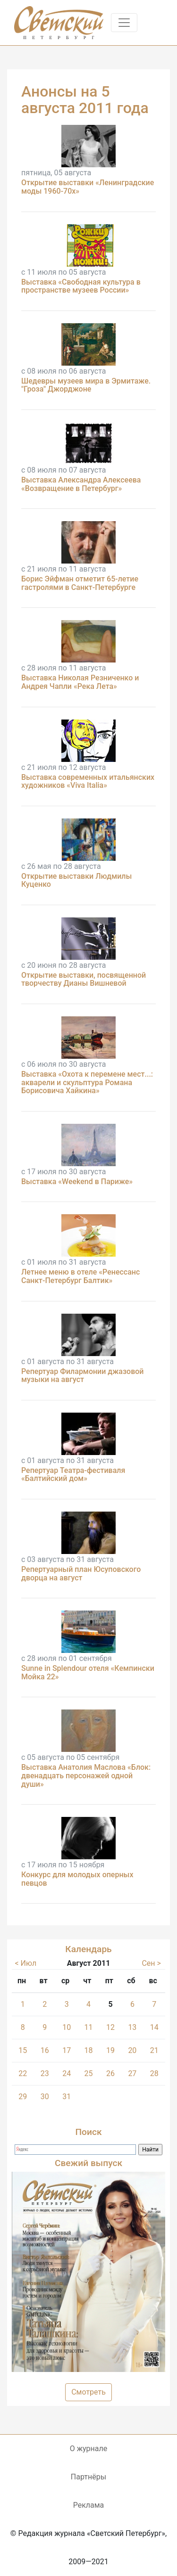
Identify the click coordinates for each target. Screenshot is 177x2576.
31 (66, 2096)
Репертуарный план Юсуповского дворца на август (81, 1573)
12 (110, 2027)
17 (66, 2050)
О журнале (88, 2448)
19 (110, 2050)
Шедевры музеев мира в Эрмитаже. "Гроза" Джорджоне (86, 385)
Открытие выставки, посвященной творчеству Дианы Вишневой (83, 979)
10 (66, 2027)
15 (22, 2050)
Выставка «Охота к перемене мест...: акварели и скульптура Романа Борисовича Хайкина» (87, 1082)
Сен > (151, 1963)
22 (22, 2073)
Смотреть (88, 2392)
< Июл (26, 1963)
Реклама (88, 2505)
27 (132, 2073)
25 (88, 2073)
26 (110, 2073)
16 (45, 2050)
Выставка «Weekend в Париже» (77, 1181)
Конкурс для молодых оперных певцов (77, 1879)
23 (45, 2073)
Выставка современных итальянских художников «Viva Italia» (87, 781)
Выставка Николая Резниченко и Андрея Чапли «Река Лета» (80, 682)
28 (154, 2073)
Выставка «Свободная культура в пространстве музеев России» (81, 286)
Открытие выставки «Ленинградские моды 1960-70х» (87, 187)
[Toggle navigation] (124, 22)
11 (88, 2027)
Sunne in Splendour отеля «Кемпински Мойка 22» (87, 1672)
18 (88, 2050)
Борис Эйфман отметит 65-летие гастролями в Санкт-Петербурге (79, 583)
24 (66, 2073)
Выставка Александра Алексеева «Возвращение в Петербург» (81, 484)
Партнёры (88, 2476)
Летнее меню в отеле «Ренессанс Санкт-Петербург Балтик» (80, 1276)
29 (22, 2096)
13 (132, 2027)
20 (132, 2050)
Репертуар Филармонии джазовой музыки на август (82, 1375)
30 (45, 2096)
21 (154, 2050)
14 (154, 2027)
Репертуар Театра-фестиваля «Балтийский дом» (73, 1474)
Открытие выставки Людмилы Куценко (76, 880)
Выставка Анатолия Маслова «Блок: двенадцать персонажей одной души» (86, 1775)
